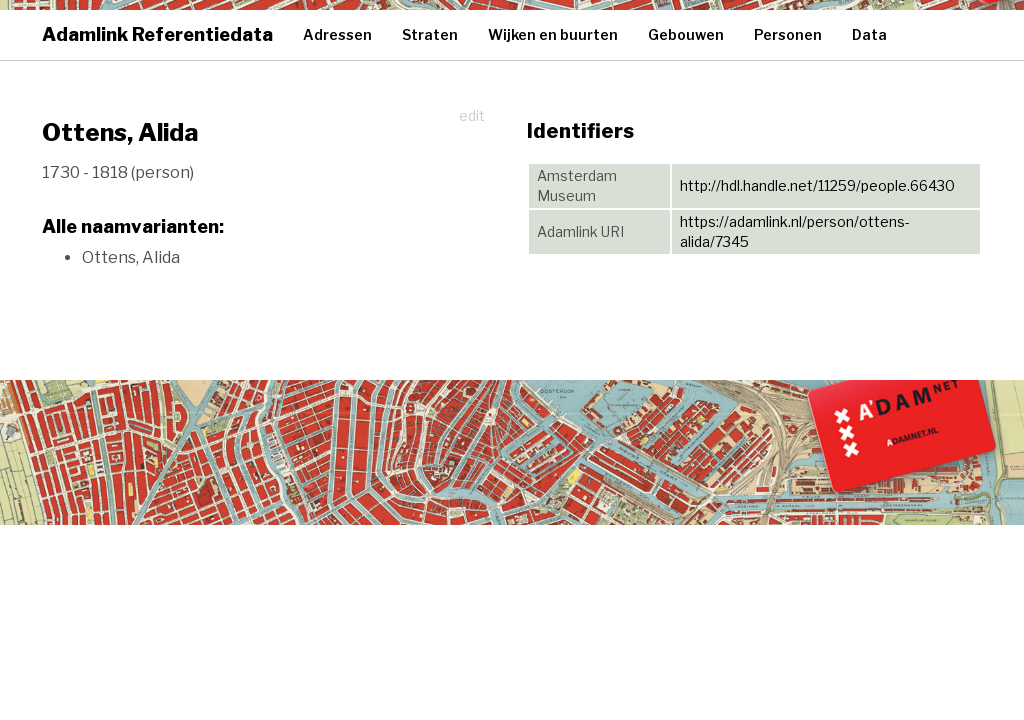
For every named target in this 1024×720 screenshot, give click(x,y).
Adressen (337, 34)
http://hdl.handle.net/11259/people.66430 (817, 185)
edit (472, 115)
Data (869, 34)
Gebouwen (686, 34)
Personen (788, 34)
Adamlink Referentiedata (157, 34)
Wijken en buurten (553, 34)
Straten (430, 34)
